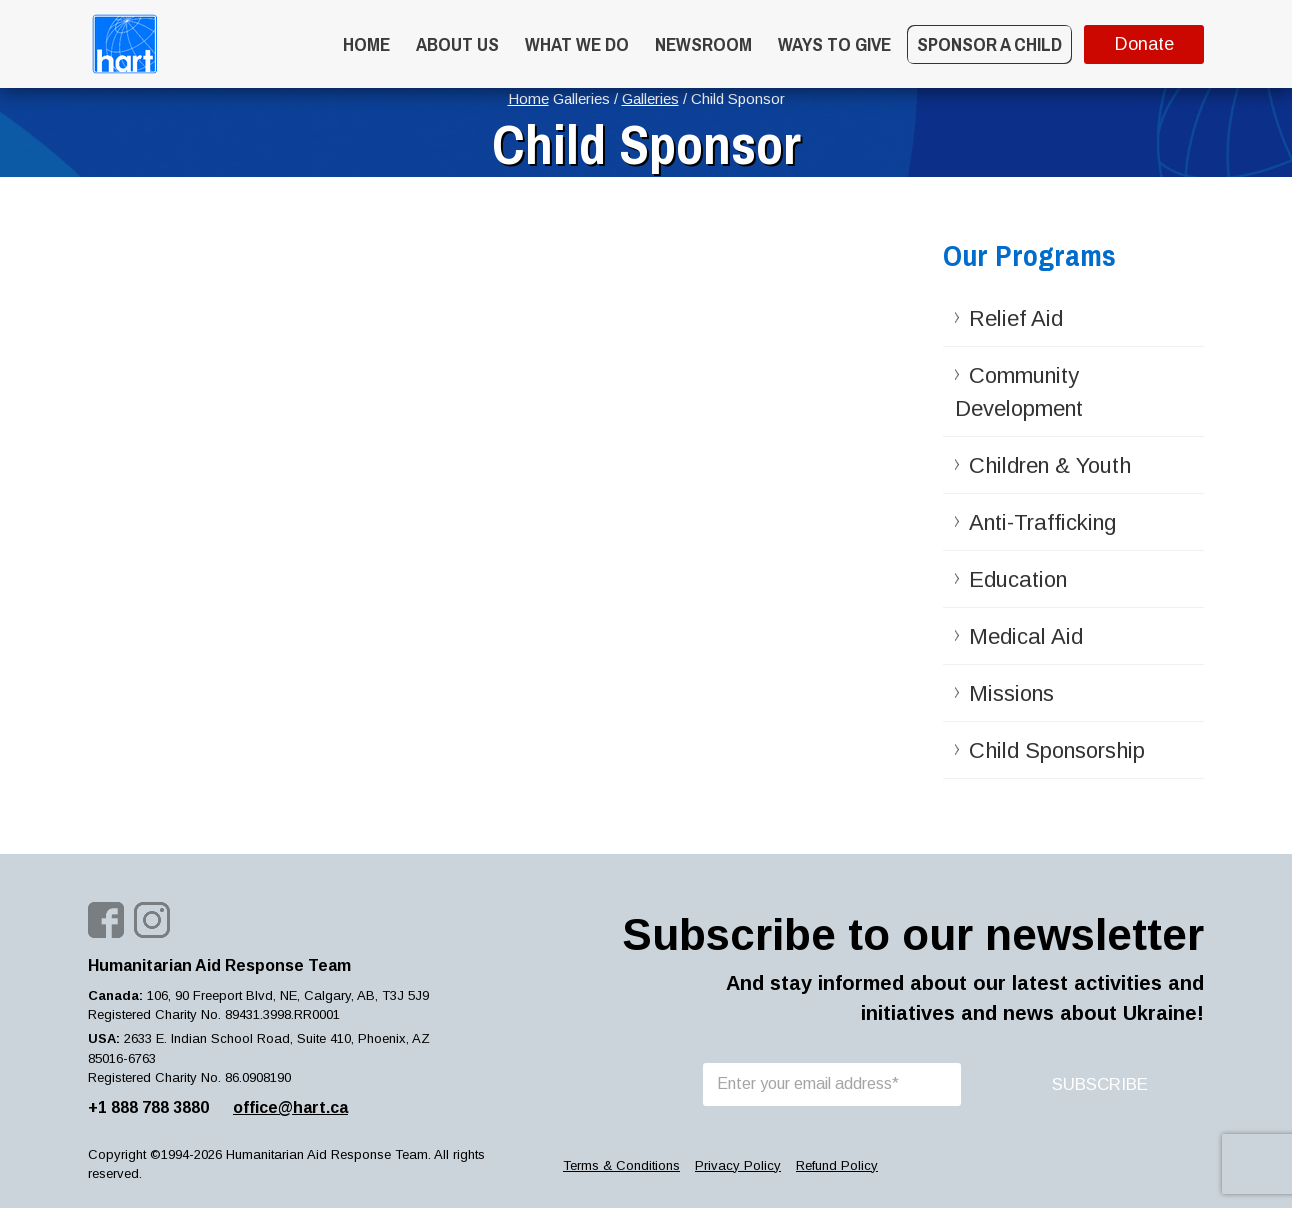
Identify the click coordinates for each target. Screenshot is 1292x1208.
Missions (1011, 693)
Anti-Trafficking (1042, 522)
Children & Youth (1050, 465)
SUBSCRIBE (1100, 1084)
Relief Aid (1016, 318)
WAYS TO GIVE (834, 44)
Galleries (650, 98)
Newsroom (703, 44)
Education (1018, 579)
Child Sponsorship (1057, 750)
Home (366, 44)
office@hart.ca (290, 1107)
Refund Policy (837, 1165)
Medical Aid (1026, 636)
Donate (1144, 44)
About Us (457, 44)
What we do (577, 44)
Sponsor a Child (989, 44)
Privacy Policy (738, 1165)
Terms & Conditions (621, 1165)
